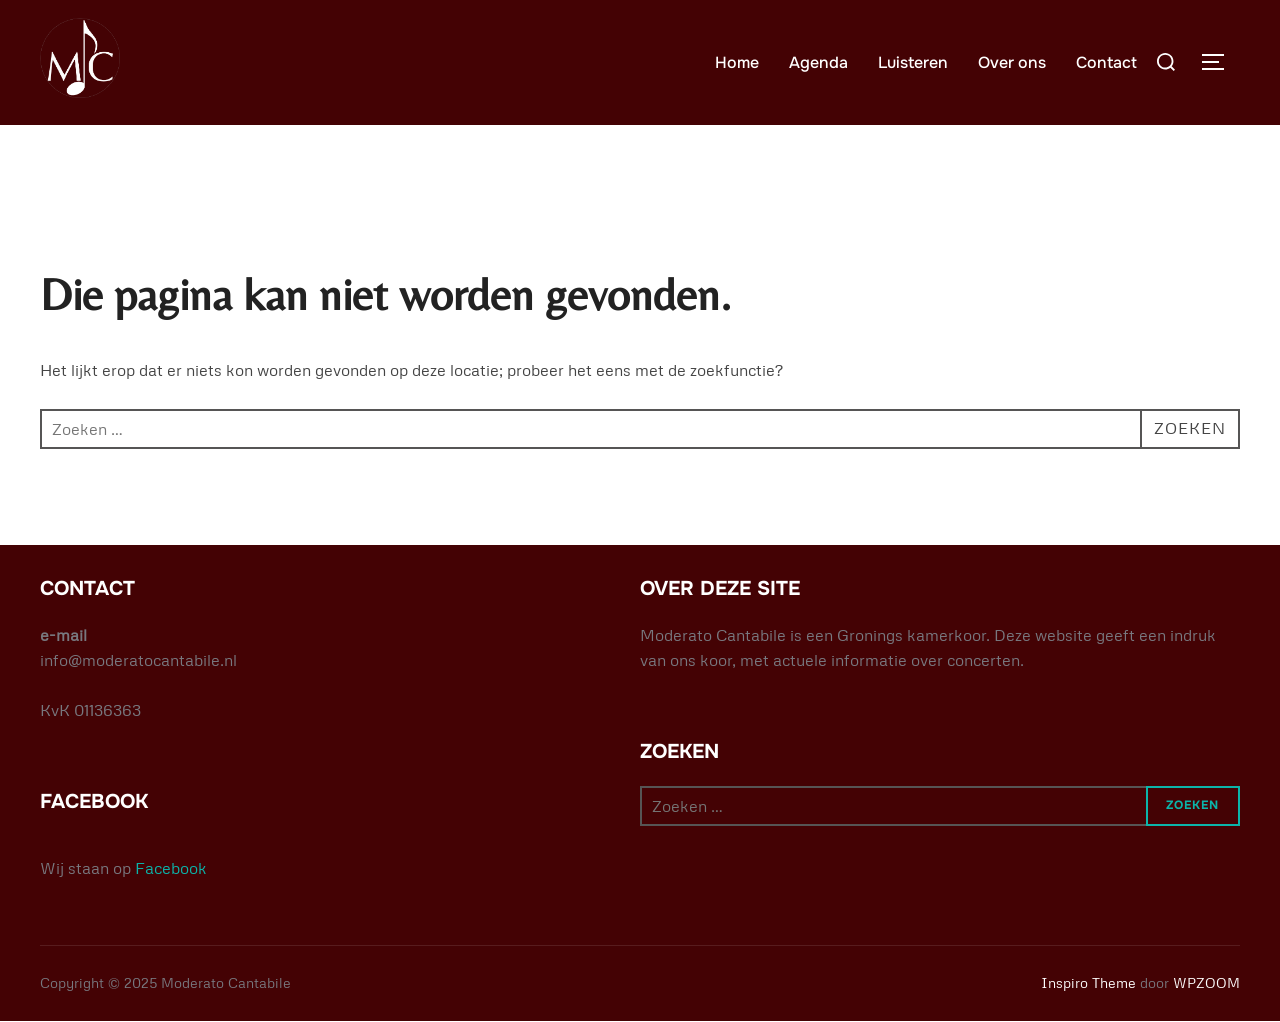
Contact (1106, 62)
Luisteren (913, 62)
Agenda (818, 62)
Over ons (1012, 62)
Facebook (171, 868)
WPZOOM (1206, 982)
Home (737, 62)
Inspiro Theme (1088, 982)
